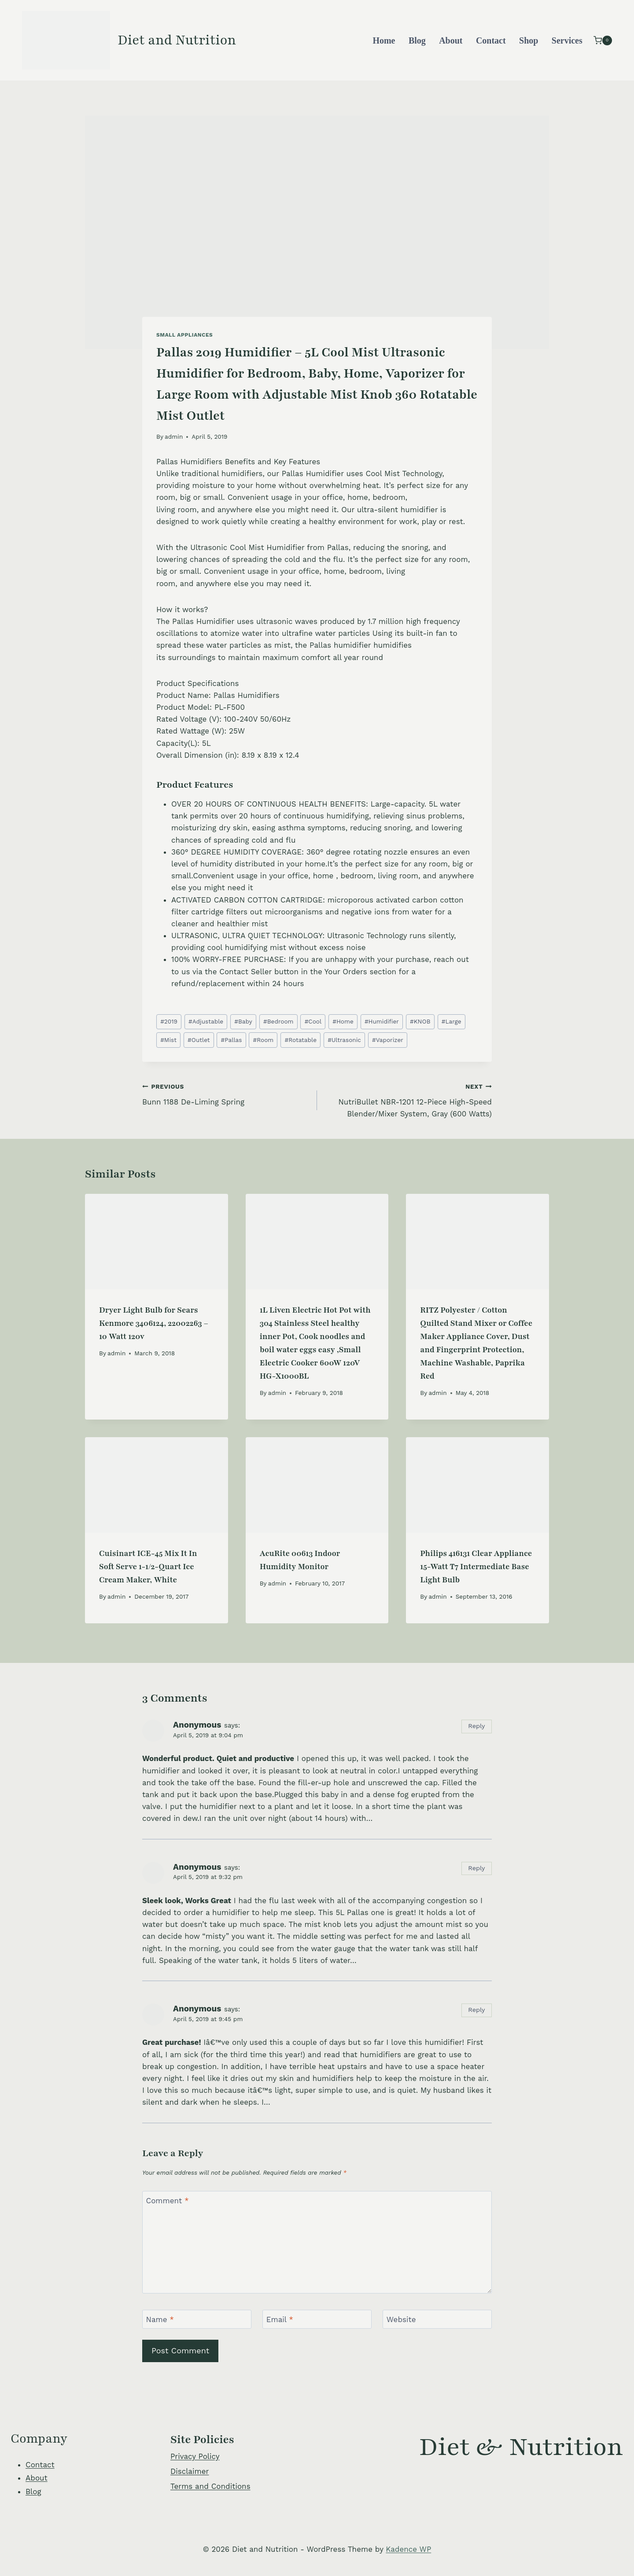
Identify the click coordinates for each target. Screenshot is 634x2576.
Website (401, 2319)
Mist (168, 1039)
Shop (528, 40)
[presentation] (156, 1241)
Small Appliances (184, 335)
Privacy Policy (195, 2456)
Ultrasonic (344, 1039)
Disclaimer (189, 2471)
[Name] (196, 2319)
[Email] (317, 2319)
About (450, 40)
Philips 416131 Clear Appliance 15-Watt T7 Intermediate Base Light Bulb (476, 1566)
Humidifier (382, 1021)
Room (263, 1039)
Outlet (199, 1039)
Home (383, 40)
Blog (417, 40)
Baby (243, 1021)
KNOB (420, 1021)
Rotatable (300, 1039)
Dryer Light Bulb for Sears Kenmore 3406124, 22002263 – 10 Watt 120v (153, 1323)
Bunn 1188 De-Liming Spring (226, 1093)
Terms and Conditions (210, 2486)
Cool (313, 1021)
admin (174, 436)
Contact (491, 40)
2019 (168, 1021)
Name (160, 2319)
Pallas (231, 1039)
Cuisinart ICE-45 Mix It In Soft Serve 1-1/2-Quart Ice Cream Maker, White (148, 1566)
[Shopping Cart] (602, 40)
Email (279, 2319)
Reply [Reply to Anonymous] (476, 1726)
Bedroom (278, 1021)
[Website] (437, 2319)
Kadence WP (408, 2549)
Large (451, 1021)
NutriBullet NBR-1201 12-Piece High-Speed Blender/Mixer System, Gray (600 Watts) (408, 1099)
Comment (167, 2200)
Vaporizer (387, 1039)
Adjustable (205, 1021)
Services (567, 40)
